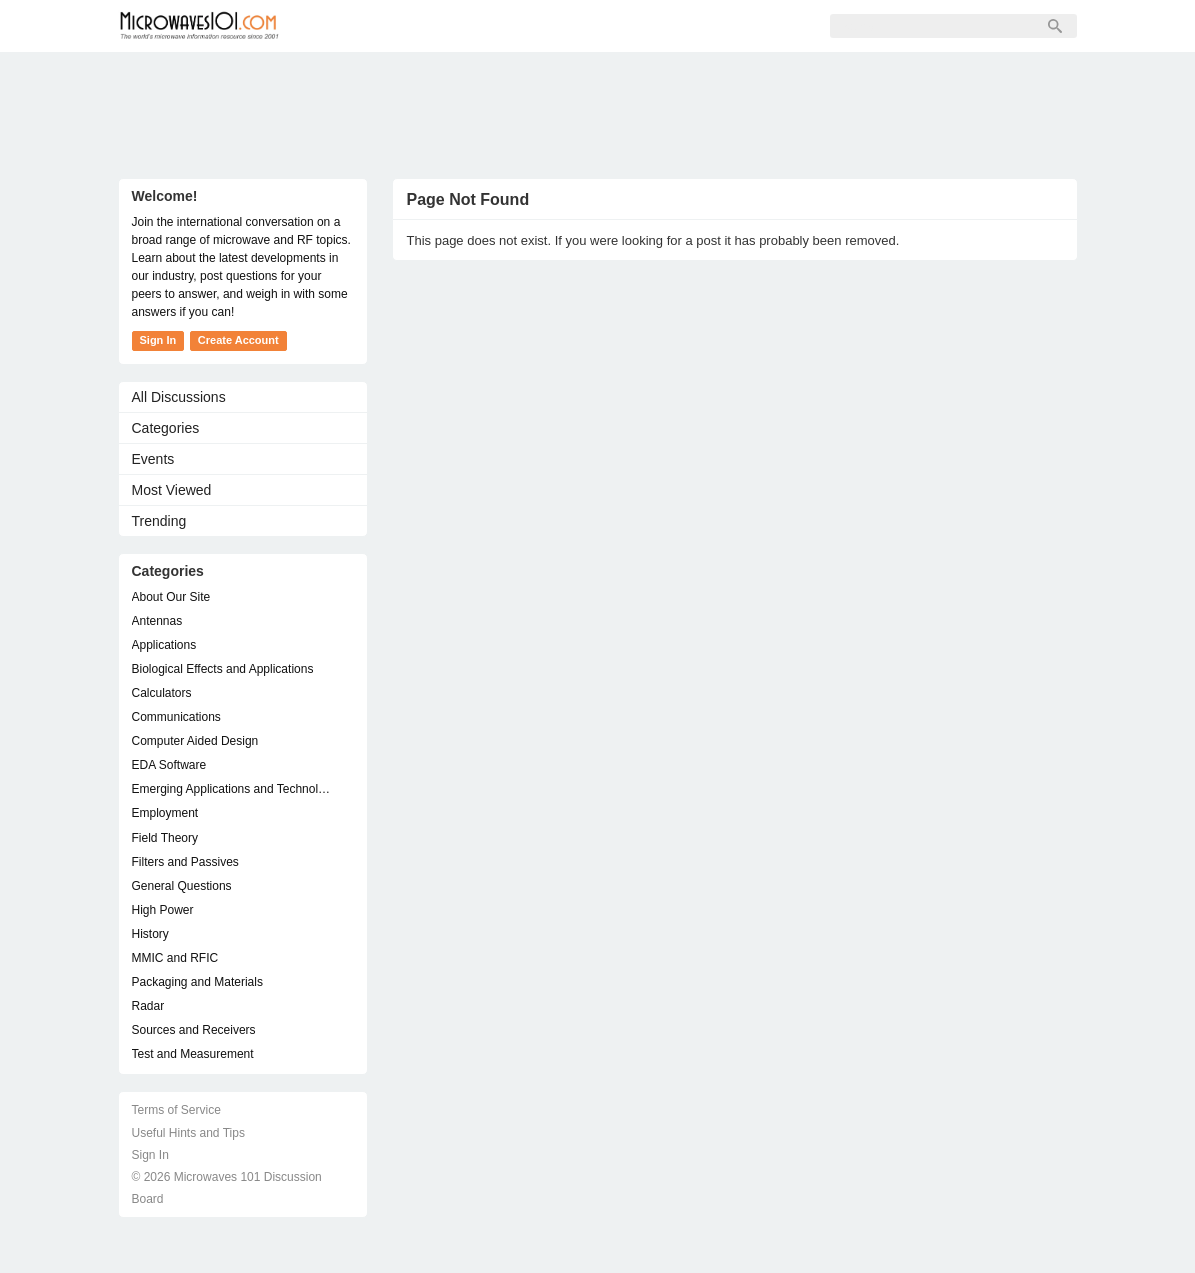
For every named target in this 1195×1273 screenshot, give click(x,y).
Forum (344, 26)
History (150, 934)
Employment (165, 813)
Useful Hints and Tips (188, 1133)
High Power (163, 910)
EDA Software (169, 765)
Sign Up (525, 26)
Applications (164, 645)
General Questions (182, 886)
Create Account (238, 340)
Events (153, 459)
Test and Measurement (193, 1054)
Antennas (157, 621)
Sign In (609, 26)
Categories (166, 428)
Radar (148, 1006)
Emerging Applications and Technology (233, 789)
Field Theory (165, 838)
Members (433, 26)
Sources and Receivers (194, 1030)
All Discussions (179, 397)
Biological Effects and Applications (223, 669)
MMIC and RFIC (175, 958)
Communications (176, 717)
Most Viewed (172, 490)
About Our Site (171, 597)
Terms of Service (176, 1110)
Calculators (162, 693)
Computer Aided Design (195, 741)
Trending (159, 521)
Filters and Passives (185, 862)
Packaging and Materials (197, 982)
